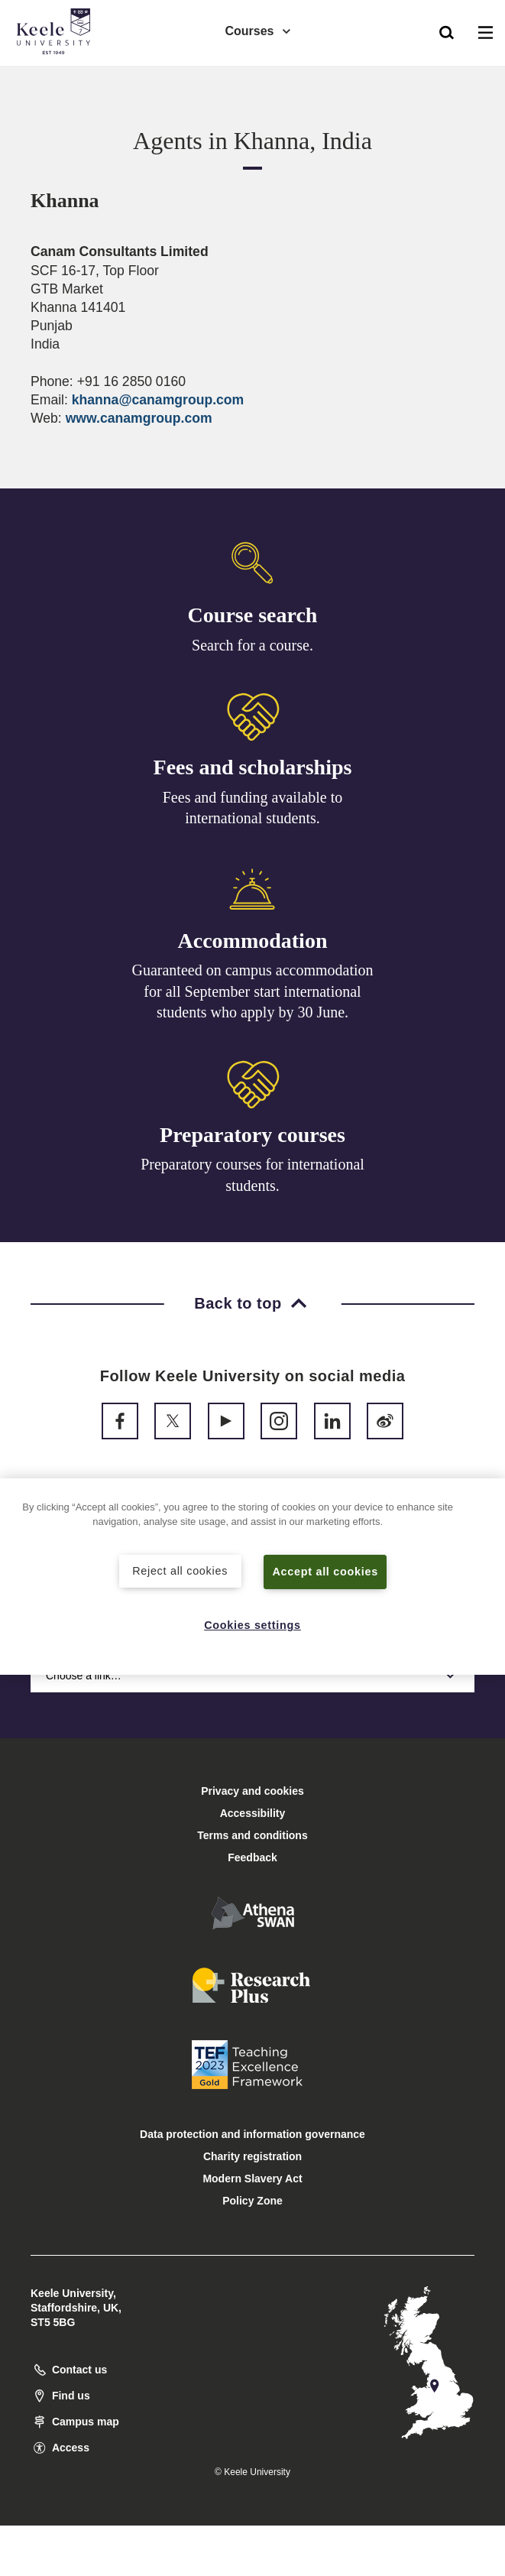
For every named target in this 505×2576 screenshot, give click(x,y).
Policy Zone (252, 2201)
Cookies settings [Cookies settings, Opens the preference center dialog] (252, 1625)
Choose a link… (252, 1675)
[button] (446, 31)
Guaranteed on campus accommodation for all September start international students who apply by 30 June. (253, 997)
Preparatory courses (252, 1145)
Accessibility (56, 75)
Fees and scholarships (253, 770)
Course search (253, 616)
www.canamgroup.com (139, 418)
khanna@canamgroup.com (158, 399)
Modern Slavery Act (252, 2178)
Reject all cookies (180, 1571)
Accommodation (253, 946)
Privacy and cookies (252, 1791)
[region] (252, 1576)
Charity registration (252, 2156)
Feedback (252, 1857)
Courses (258, 30)
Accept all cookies (325, 1571)
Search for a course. (252, 646)
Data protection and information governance (252, 2134)
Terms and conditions (252, 1835)
